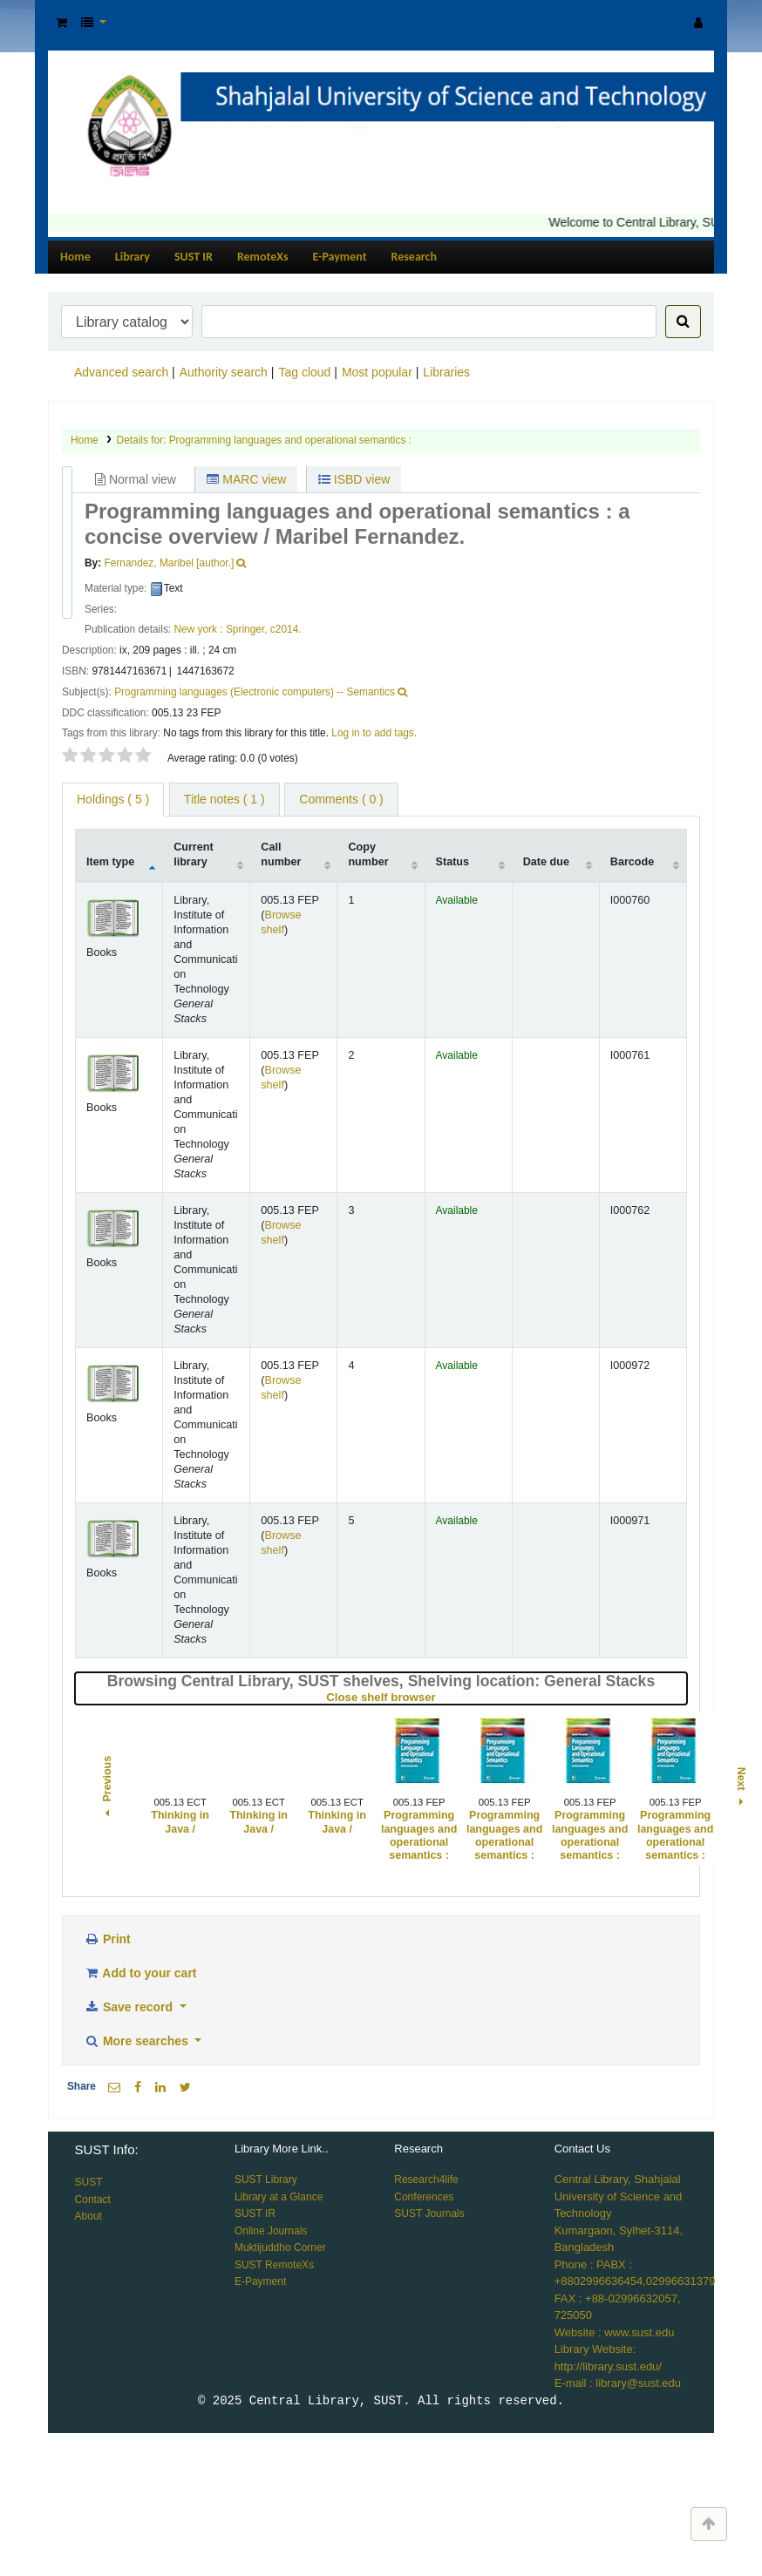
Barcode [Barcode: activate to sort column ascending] (632, 862)
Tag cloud (304, 372)
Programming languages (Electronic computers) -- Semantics (254, 692)
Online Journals (271, 2231)
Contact (93, 2199)
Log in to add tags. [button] (374, 733)
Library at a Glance (279, 2197)
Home (75, 256)
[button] (61, 23)
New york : (197, 629)
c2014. (286, 629)
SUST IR (193, 256)
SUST (89, 2182)
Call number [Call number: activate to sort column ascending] (281, 854)
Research (414, 256)
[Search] (683, 321)
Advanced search (121, 372)
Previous (107, 1789)
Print (107, 1939)
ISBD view (354, 479)
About (88, 2216)
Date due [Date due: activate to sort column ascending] (546, 862)
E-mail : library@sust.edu (617, 2383)
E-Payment (340, 256)
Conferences (423, 2197)
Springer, (247, 629)
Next (740, 1788)
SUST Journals (429, 2213)
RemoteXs (263, 256)
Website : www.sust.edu (614, 2332)
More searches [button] (138, 2041)
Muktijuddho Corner (280, 2247)
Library (132, 256)
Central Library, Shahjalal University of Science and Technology (618, 2196)
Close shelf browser (438, 1697)
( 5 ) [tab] (113, 799)
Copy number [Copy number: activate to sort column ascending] (368, 854)
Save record (130, 2007)
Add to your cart (140, 1973)
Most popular (377, 372)
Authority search (224, 372)
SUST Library (266, 2179)
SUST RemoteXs (274, 2265)
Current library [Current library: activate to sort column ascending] (193, 854)
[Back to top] (709, 2524)
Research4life (426, 2179)
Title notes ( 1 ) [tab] (224, 799)
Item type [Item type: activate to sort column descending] (110, 862)
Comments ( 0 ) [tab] (341, 799)
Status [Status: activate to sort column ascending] (453, 862)
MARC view (246, 479)
